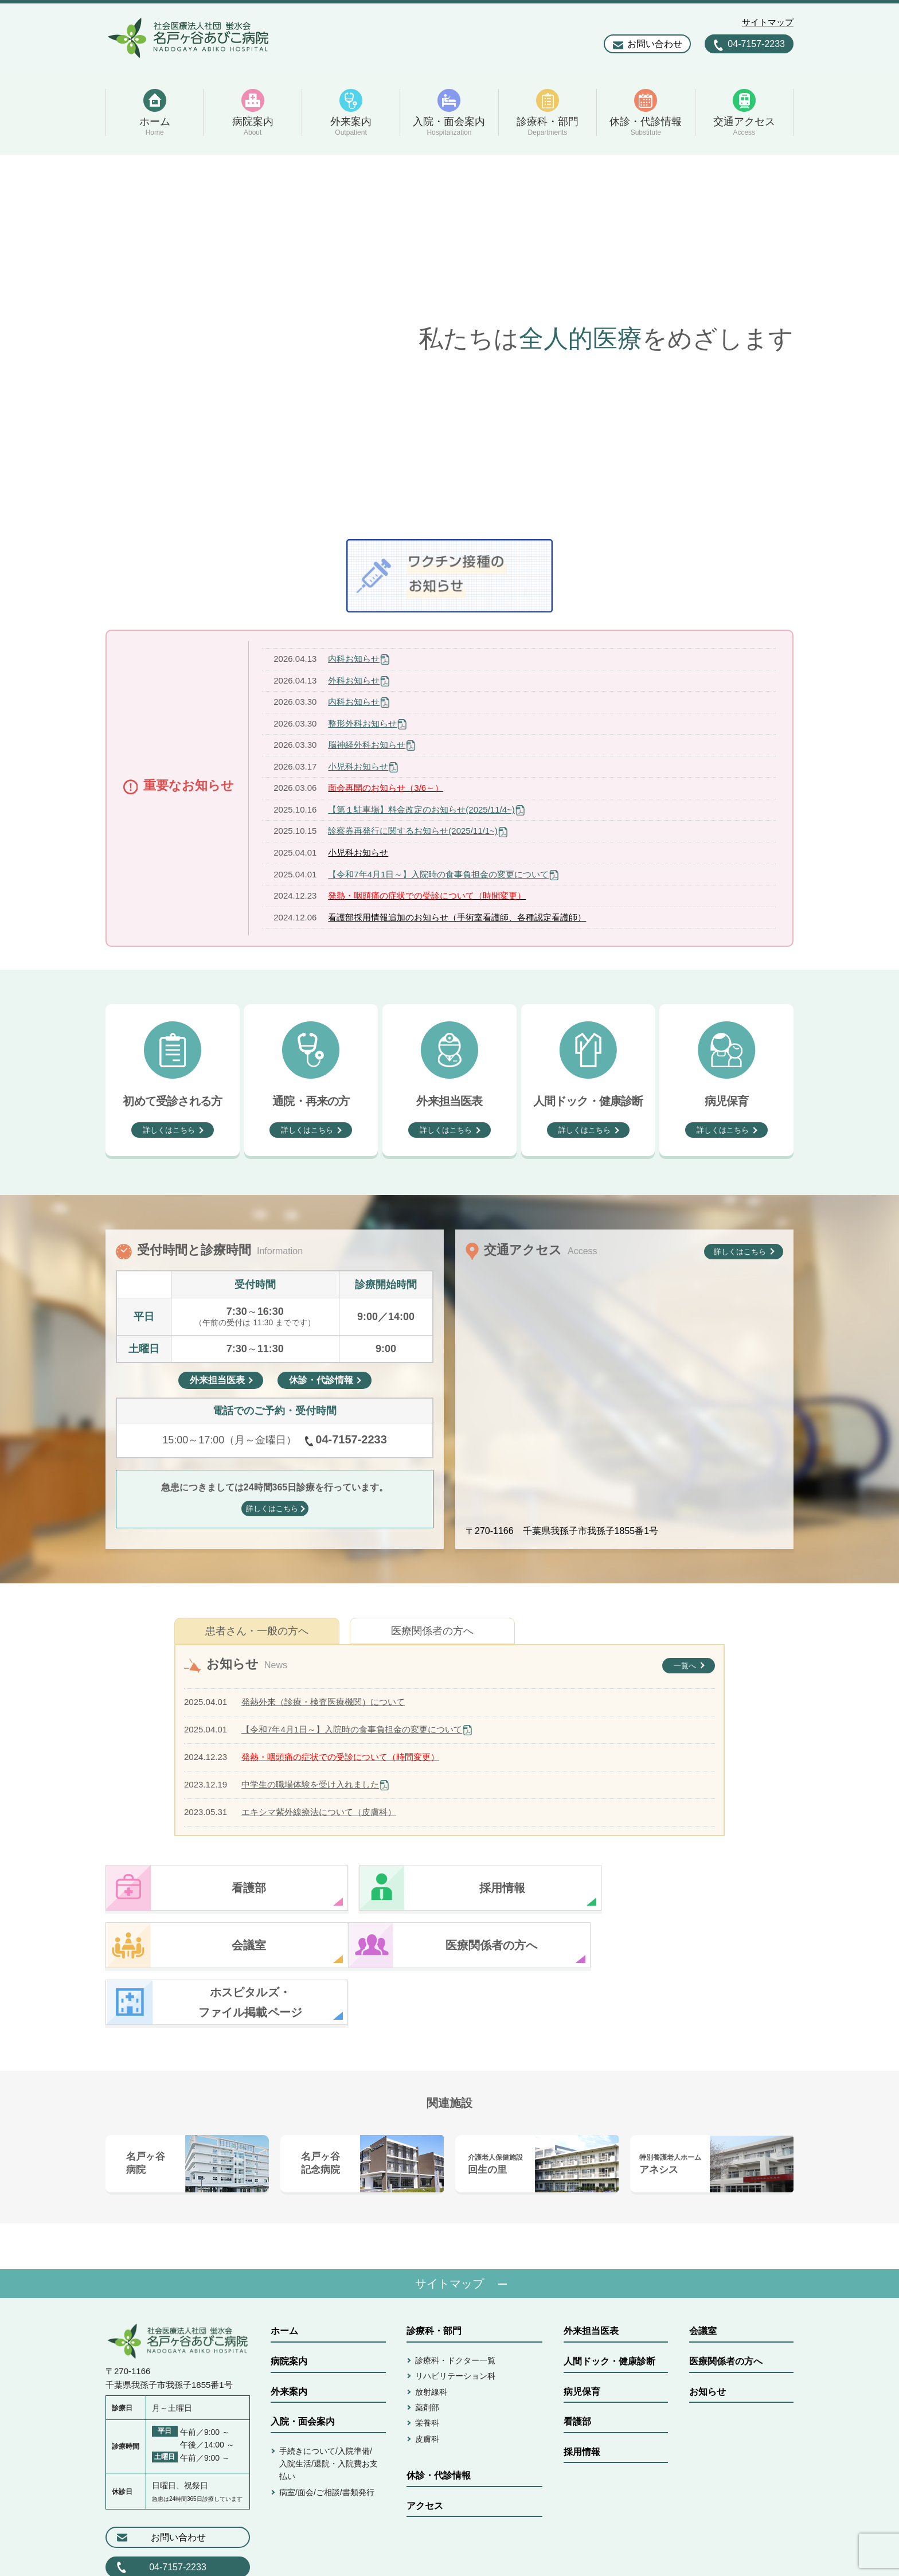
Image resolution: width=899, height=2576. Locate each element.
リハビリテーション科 (455, 2319)
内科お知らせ (354, 658)
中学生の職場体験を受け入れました (310, 1784)
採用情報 (582, 2395)
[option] (449, 338)
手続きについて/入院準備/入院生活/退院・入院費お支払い (328, 2407)
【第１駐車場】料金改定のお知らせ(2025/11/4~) (421, 809)
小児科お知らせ (358, 766)
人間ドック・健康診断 (609, 2304)
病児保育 (582, 2335)
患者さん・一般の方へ (256, 1631)
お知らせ (707, 2335)
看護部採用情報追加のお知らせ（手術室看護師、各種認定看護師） (457, 917)
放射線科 (431, 2335)
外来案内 (289, 2335)
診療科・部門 (434, 2274)
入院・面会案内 (303, 2365)
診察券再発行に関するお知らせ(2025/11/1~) (412, 831)
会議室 (703, 2274)
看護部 (577, 2365)
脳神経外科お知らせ (366, 745)
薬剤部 (427, 2350)
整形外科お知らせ (362, 723)
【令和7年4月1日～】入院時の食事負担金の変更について (438, 874)
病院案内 (289, 2304)
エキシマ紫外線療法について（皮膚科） (318, 1812)
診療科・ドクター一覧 (455, 2303)
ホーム (284, 2274)
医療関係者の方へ (432, 1631)
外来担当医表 (591, 2274)
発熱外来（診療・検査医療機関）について (323, 1702)
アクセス (424, 2449)
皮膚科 (427, 2382)
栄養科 (427, 2366)
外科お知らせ (354, 680)
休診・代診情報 (438, 2418)
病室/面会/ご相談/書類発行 (326, 2435)
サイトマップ (768, 22)
